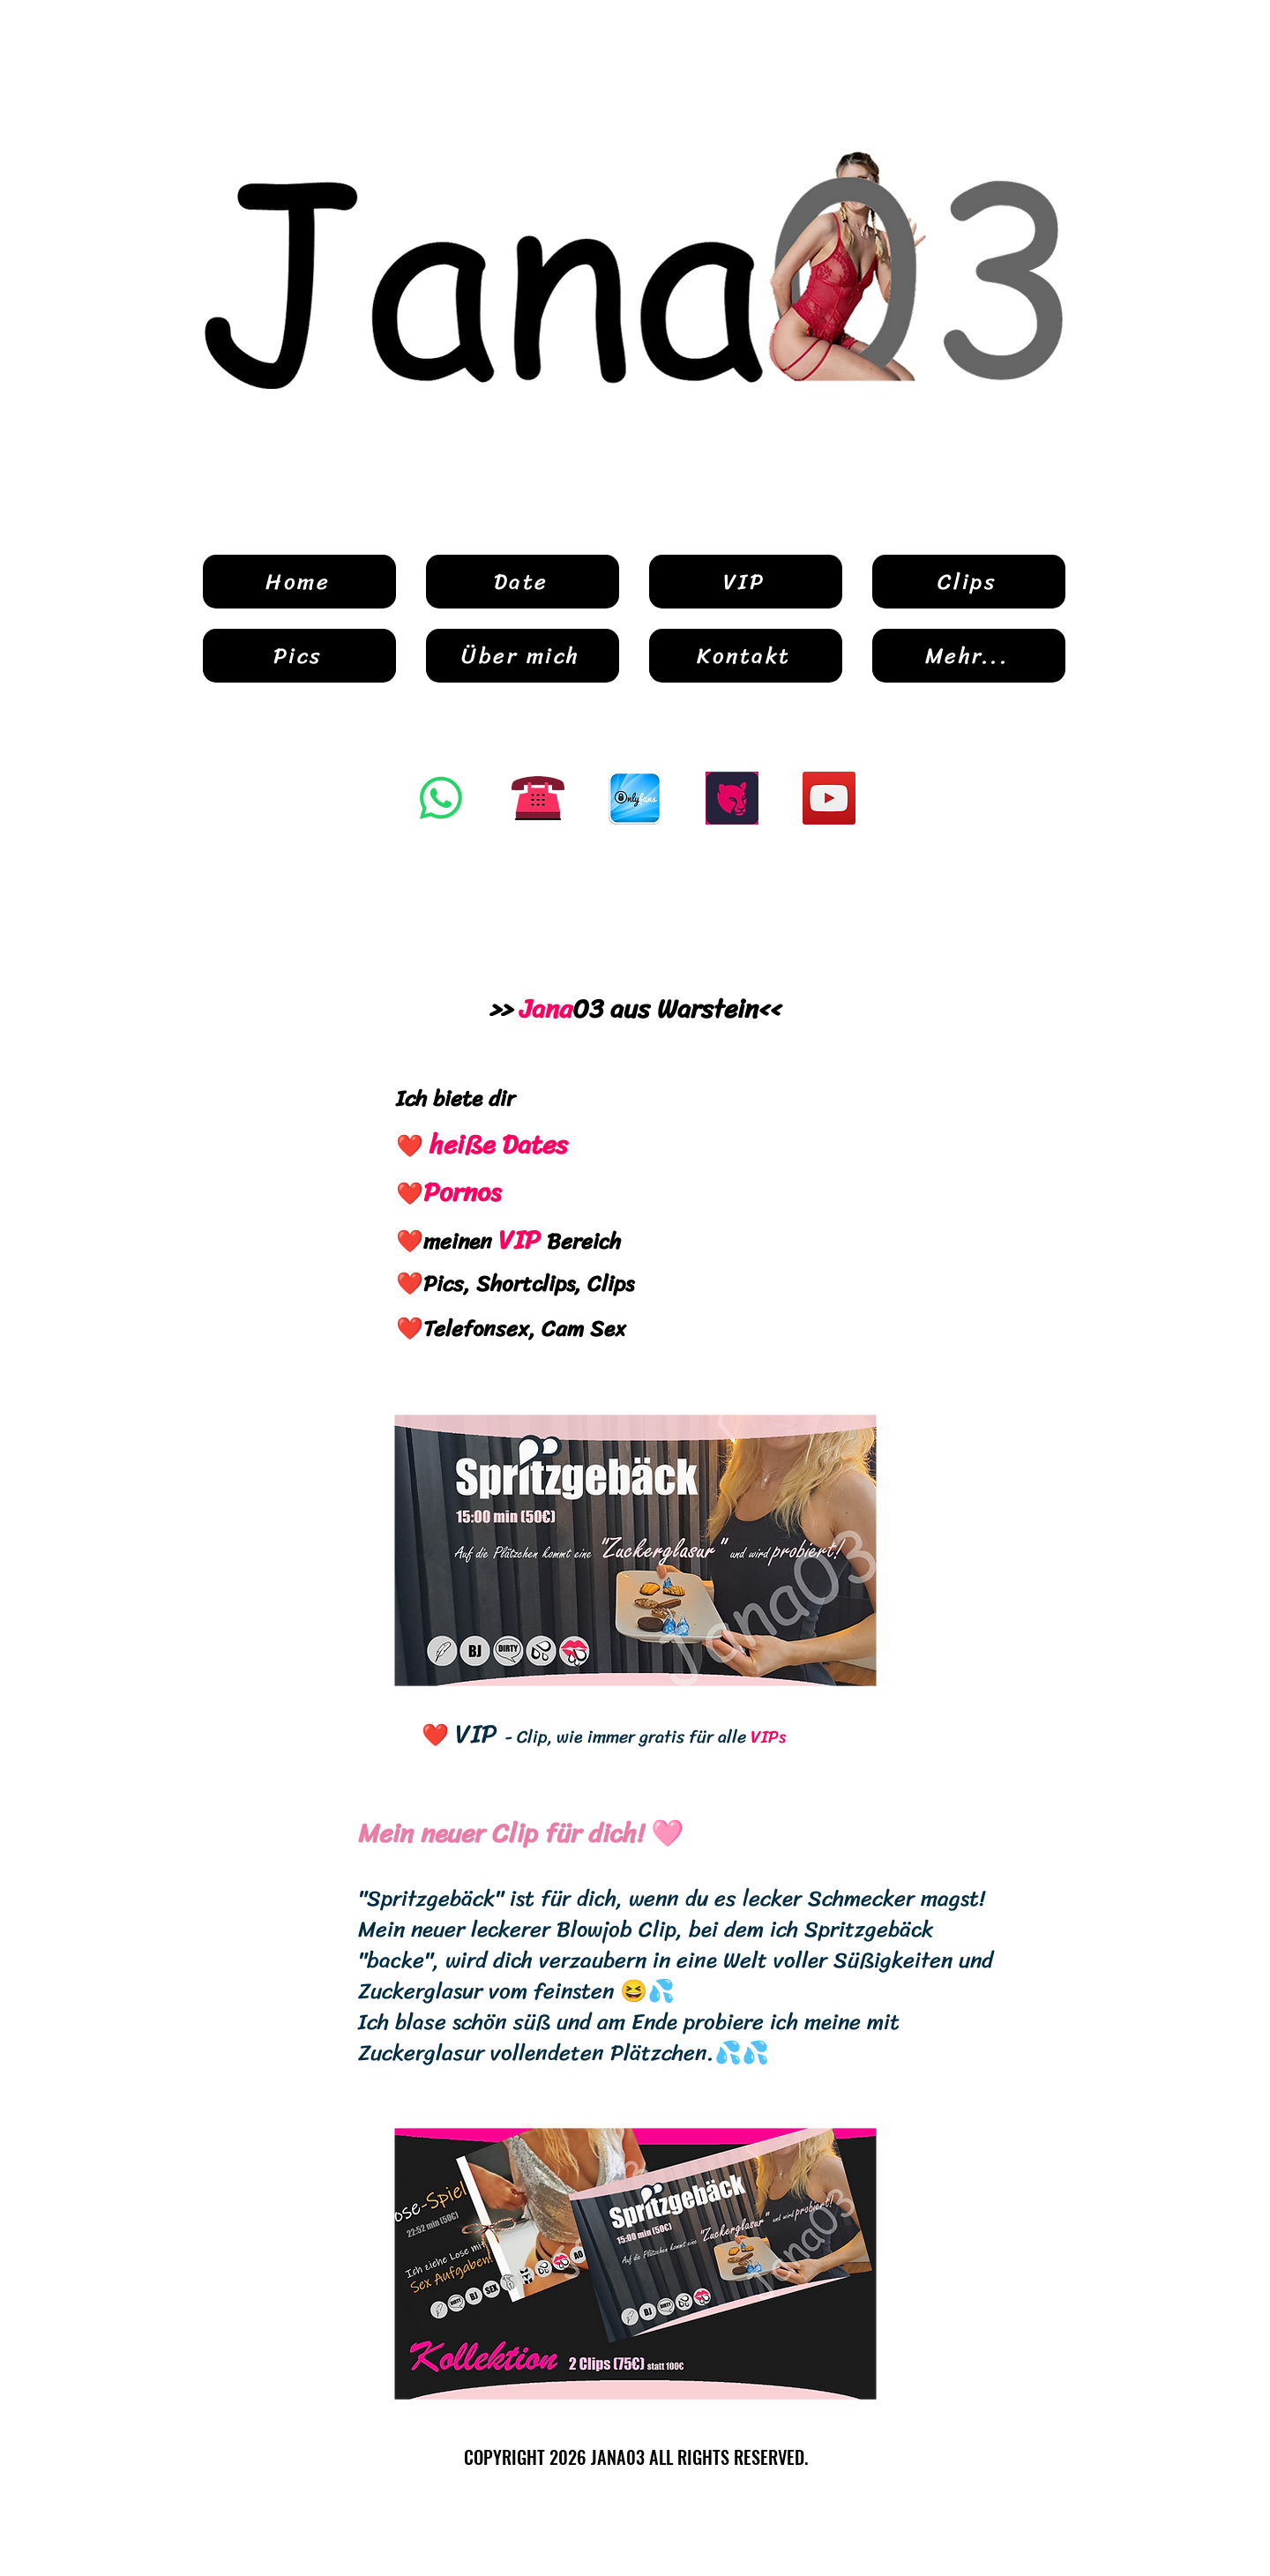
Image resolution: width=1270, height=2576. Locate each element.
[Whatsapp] (441, 798)
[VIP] (745, 582)
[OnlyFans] (635, 798)
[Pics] (299, 656)
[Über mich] (522, 656)
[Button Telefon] (538, 798)
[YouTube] (829, 798)
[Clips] (968, 582)
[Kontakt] (745, 656)
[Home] (299, 582)
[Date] (522, 582)
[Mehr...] (968, 656)
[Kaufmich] (732, 798)
